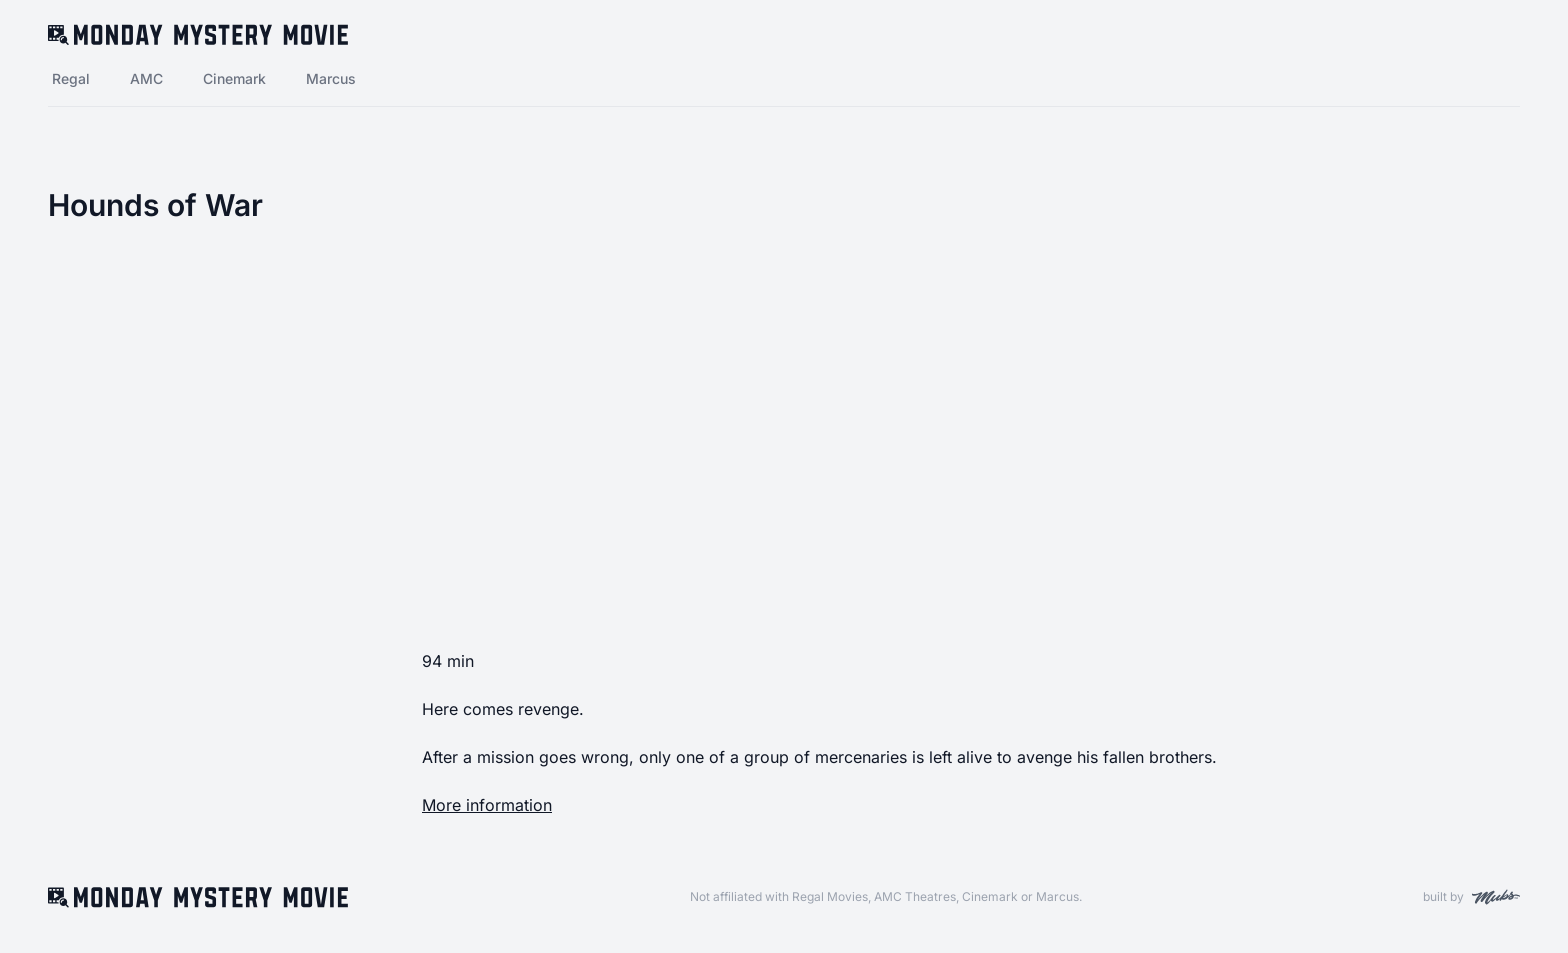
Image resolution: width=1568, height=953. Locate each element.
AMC (146, 78)
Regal (71, 78)
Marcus (331, 78)
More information (487, 805)
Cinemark (234, 78)
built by (1471, 897)
